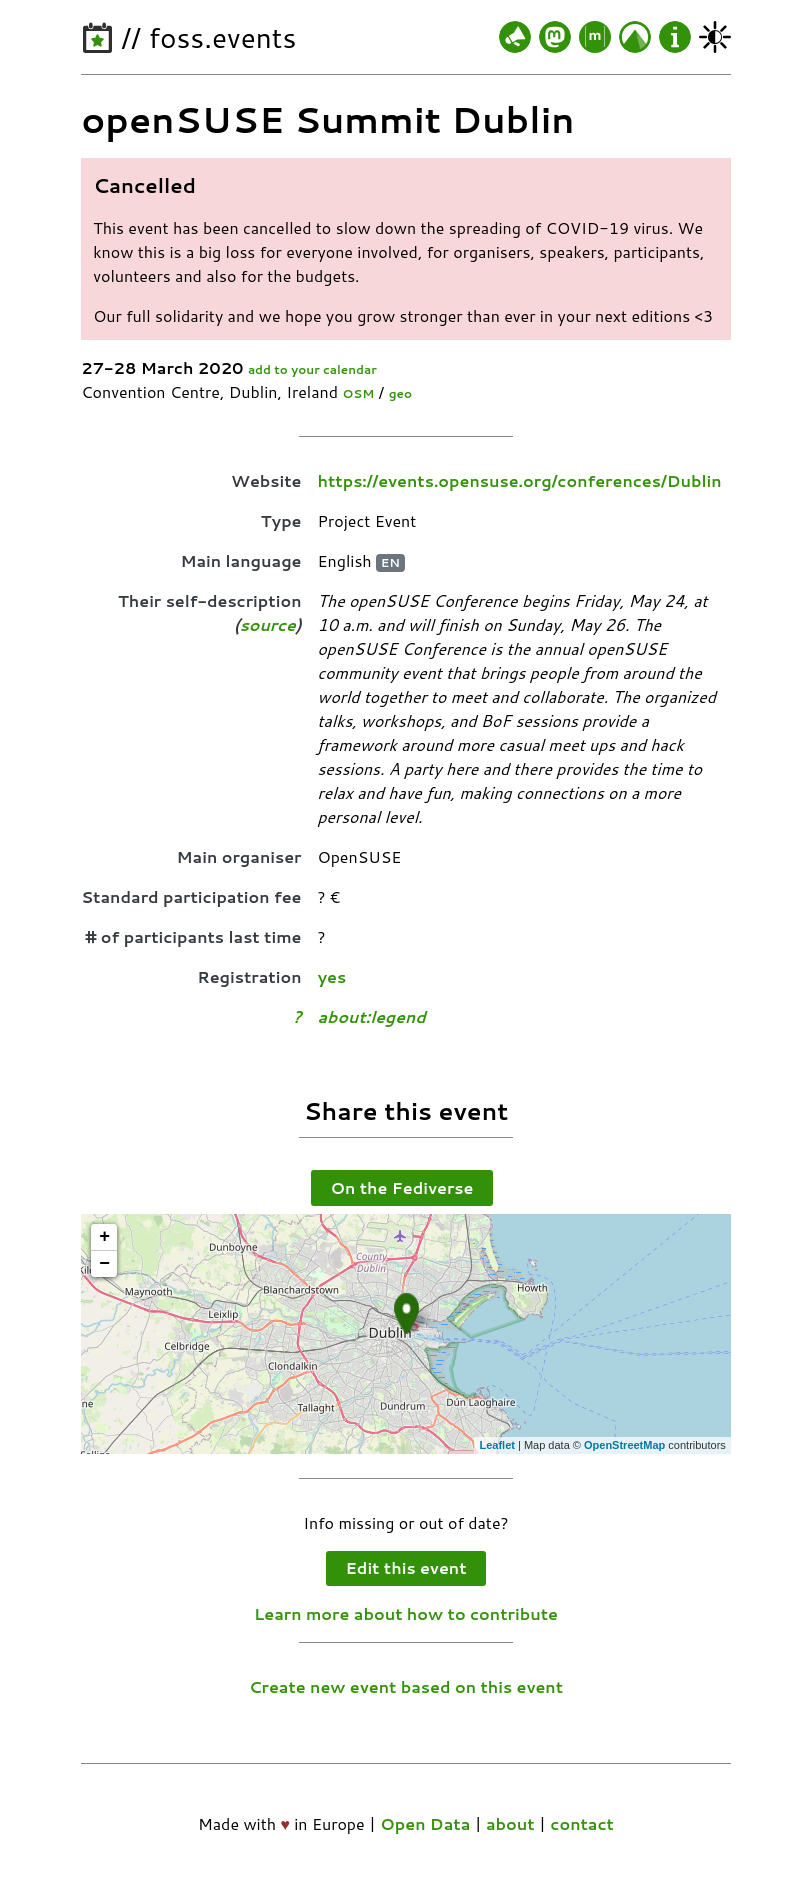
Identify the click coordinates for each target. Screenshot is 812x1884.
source (268, 624)
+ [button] (104, 1237)
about (510, 1823)
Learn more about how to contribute (406, 1613)
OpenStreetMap (624, 1445)
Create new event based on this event (406, 1686)
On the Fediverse (402, 1187)
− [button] (104, 1264)
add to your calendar (312, 369)
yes (332, 976)
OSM (358, 393)
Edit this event (406, 1567)
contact (582, 1823)
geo (400, 393)
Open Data (425, 1823)
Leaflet (496, 1445)
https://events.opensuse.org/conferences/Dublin (520, 480)
